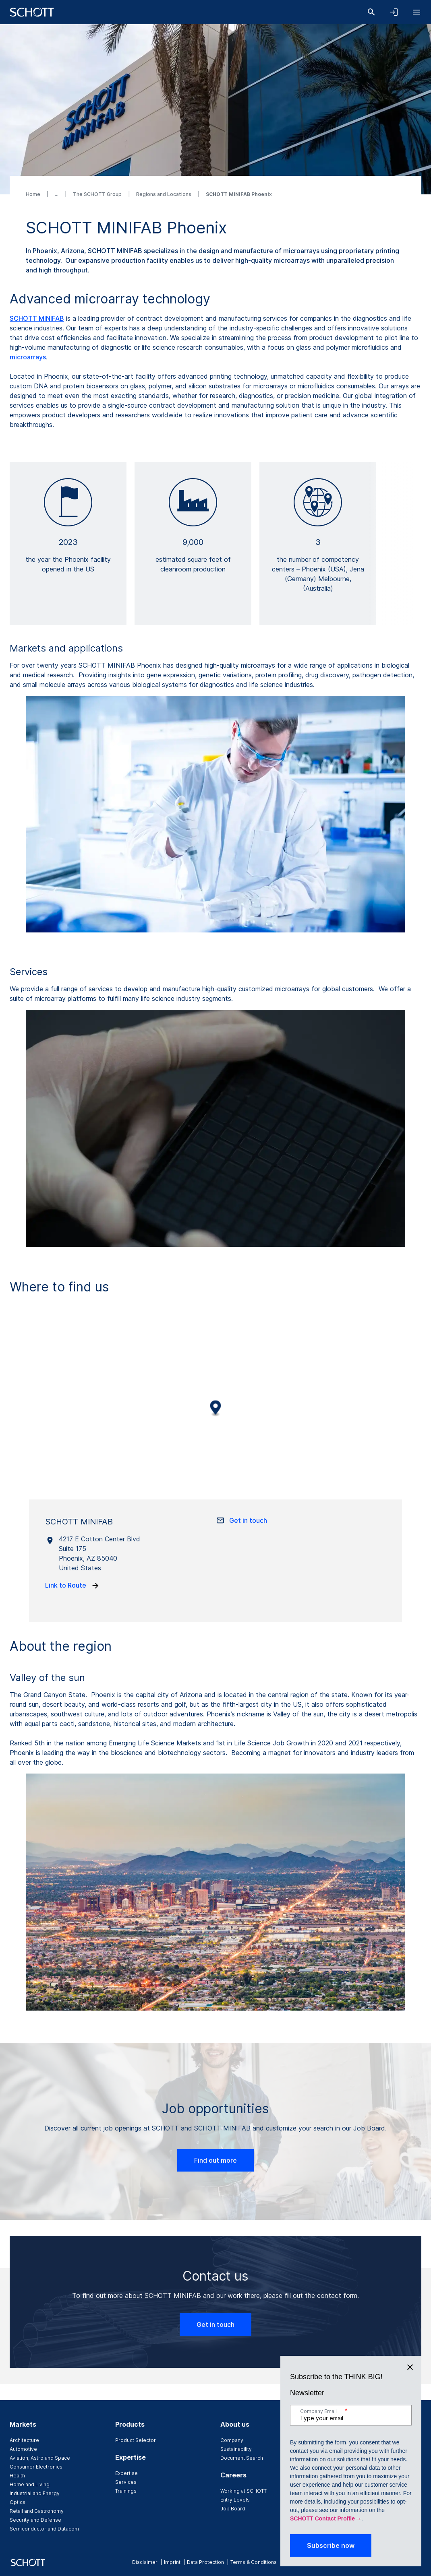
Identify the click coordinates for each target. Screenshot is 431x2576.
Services (126, 2482)
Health (17, 2476)
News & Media (343, 2449)
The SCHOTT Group (98, 194)
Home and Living (30, 2484)
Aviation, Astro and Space (40, 2458)
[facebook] (366, 2562)
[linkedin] (392, 2562)
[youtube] (417, 2562)
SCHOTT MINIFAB (37, 318)
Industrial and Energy (35, 2493)
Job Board (232, 2509)
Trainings (126, 2491)
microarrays (28, 357)
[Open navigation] (416, 12)
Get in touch (215, 2324)
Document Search (241, 2458)
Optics (17, 2502)
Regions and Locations (164, 194)
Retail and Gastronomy (37, 2511)
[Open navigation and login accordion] (394, 12)
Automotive (23, 2449)
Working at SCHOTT (243, 2491)
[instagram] (379, 2562)
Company (231, 2440)
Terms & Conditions (253, 2562)
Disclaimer (144, 2562)
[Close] (410, 2191)
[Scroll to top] (410, 2399)
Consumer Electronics (36, 2467)
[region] (215, 1414)
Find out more (215, 2160)
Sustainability (236, 2449)
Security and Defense (35, 2520)
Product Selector (135, 2440)
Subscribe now (330, 2370)
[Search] (371, 12)
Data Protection (205, 2562)
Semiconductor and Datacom (44, 2529)
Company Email (324, 2235)
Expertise (126, 2473)
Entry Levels (235, 2500)
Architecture (24, 2440)
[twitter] (404, 2562)
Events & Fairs (342, 2440)
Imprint (172, 2562)
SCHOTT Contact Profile (322, 2342)
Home (33, 194)
